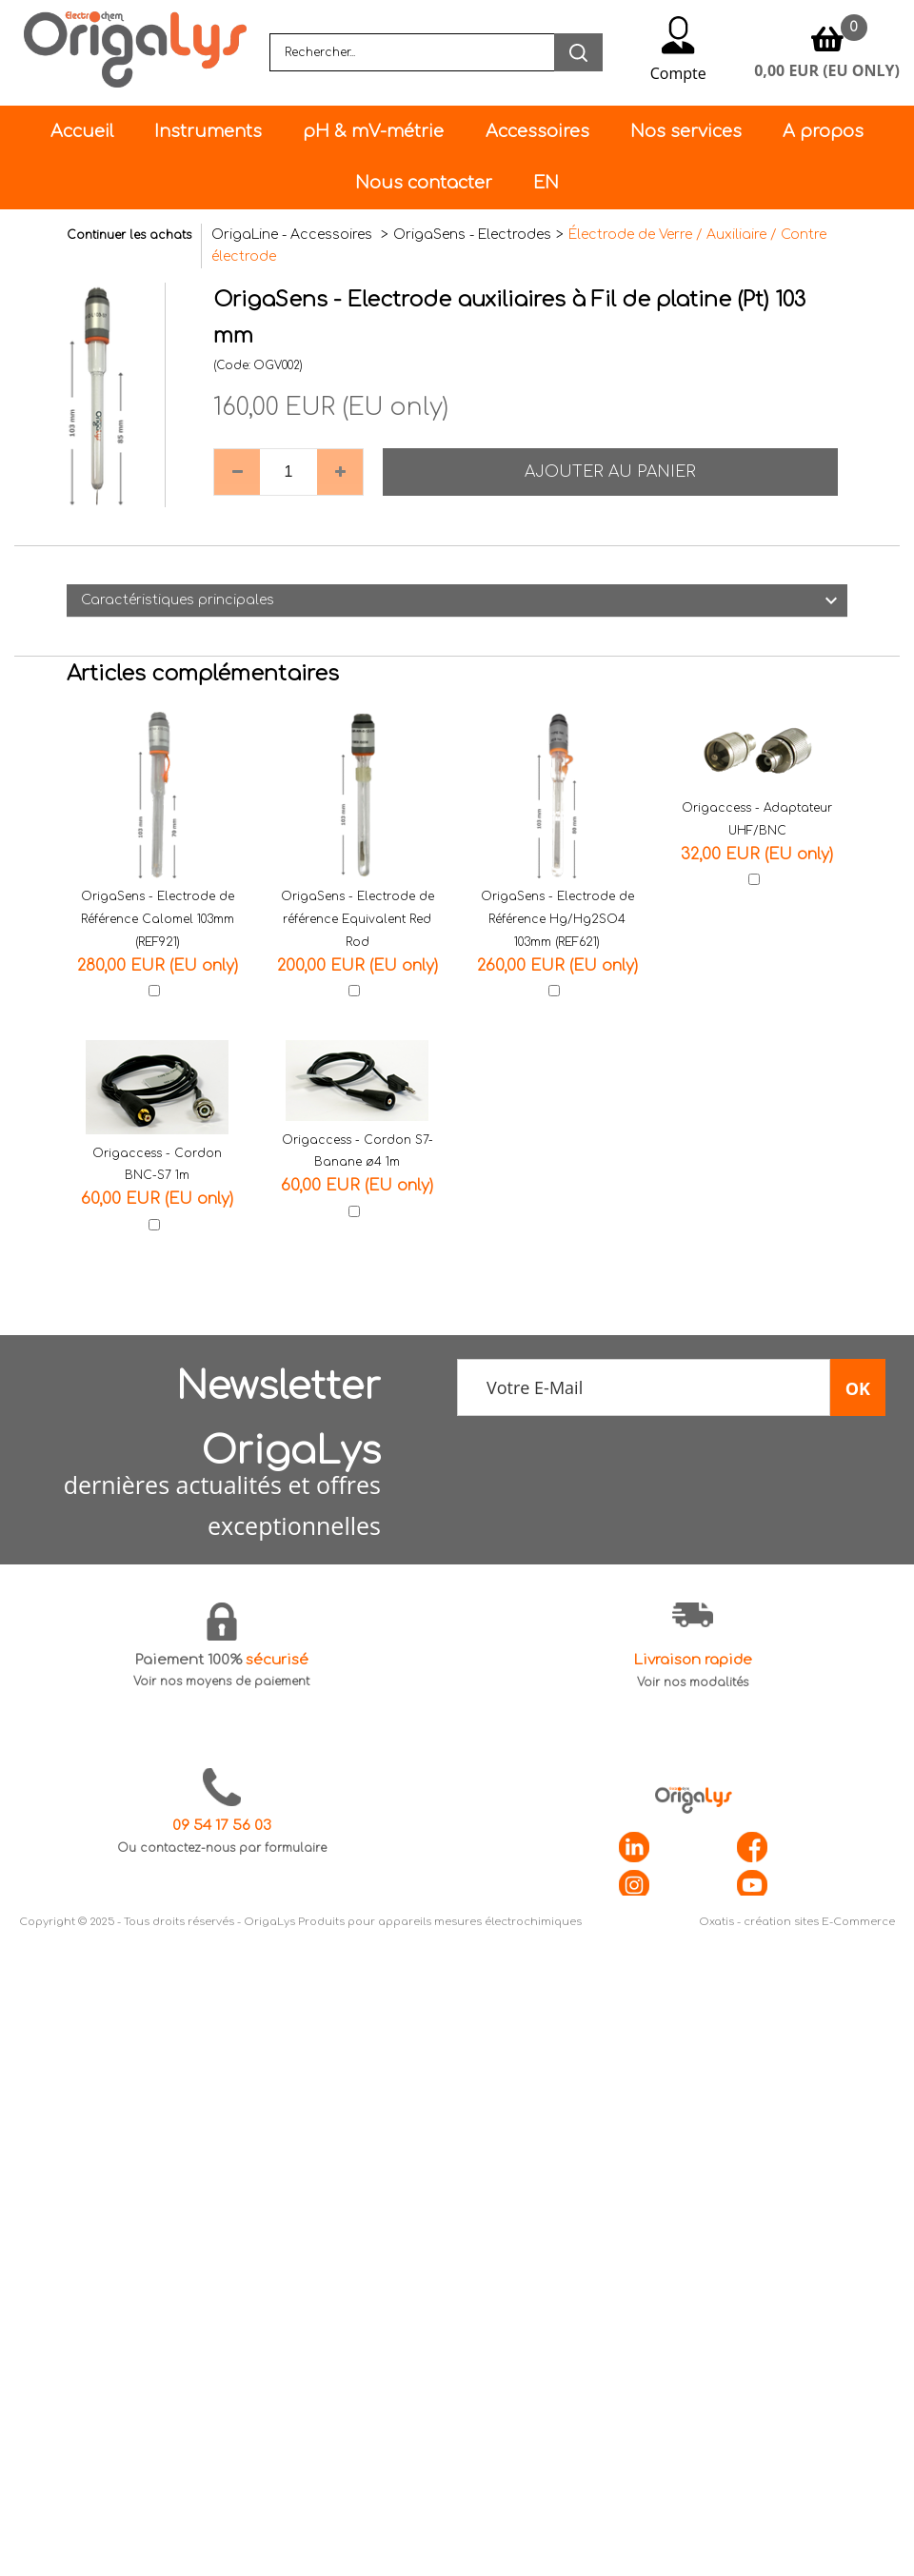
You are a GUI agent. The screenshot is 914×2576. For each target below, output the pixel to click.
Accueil (81, 131)
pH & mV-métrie (373, 131)
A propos (823, 131)
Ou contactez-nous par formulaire (222, 1848)
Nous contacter (423, 182)
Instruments (208, 131)
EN (546, 182)
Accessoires (537, 131)
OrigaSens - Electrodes (472, 234)
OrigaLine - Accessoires (293, 234)
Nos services (686, 131)
